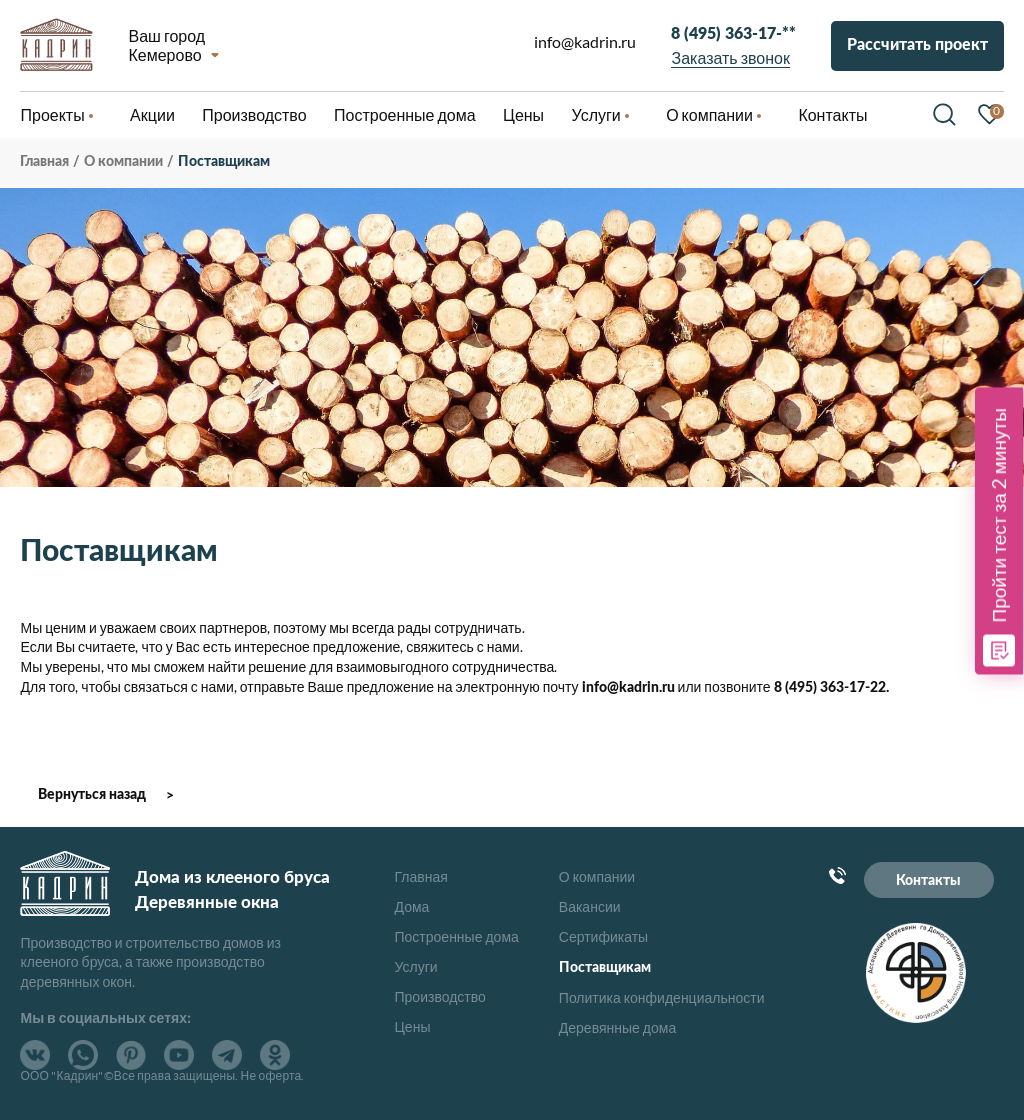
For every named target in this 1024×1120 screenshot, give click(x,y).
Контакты (928, 881)
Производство (440, 996)
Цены (413, 1026)
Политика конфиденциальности (662, 997)
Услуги (416, 966)
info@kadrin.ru (585, 41)
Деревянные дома (617, 1027)
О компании (597, 876)
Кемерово (164, 54)
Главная (421, 876)
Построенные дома (405, 114)
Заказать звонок (731, 57)
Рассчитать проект (917, 45)
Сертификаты (603, 936)
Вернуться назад (92, 795)
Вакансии (590, 906)
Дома (412, 906)
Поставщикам (605, 968)
